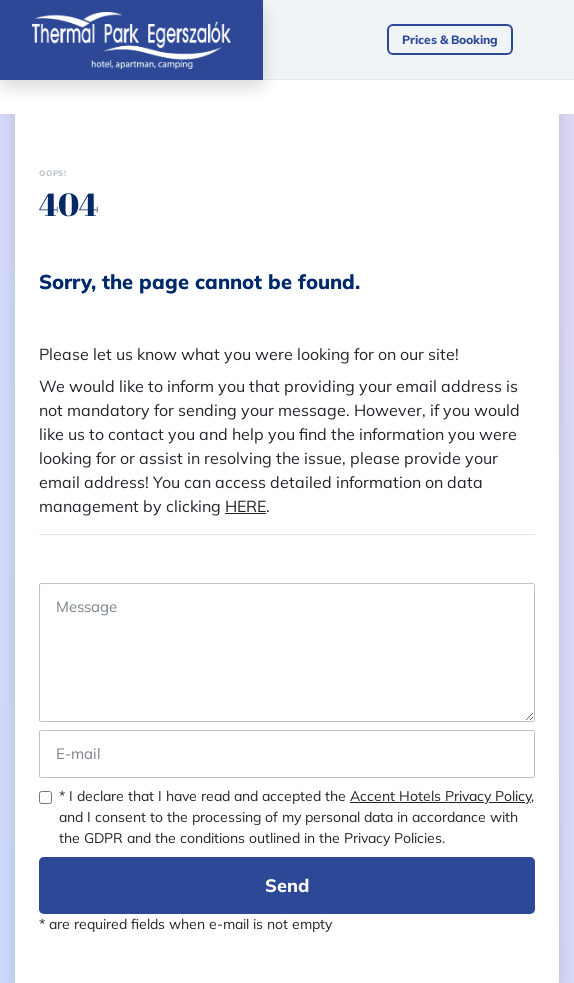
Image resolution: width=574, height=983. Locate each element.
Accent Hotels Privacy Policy (440, 796)
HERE (245, 506)
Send (287, 885)
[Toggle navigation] (553, 40)
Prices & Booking (450, 39)
